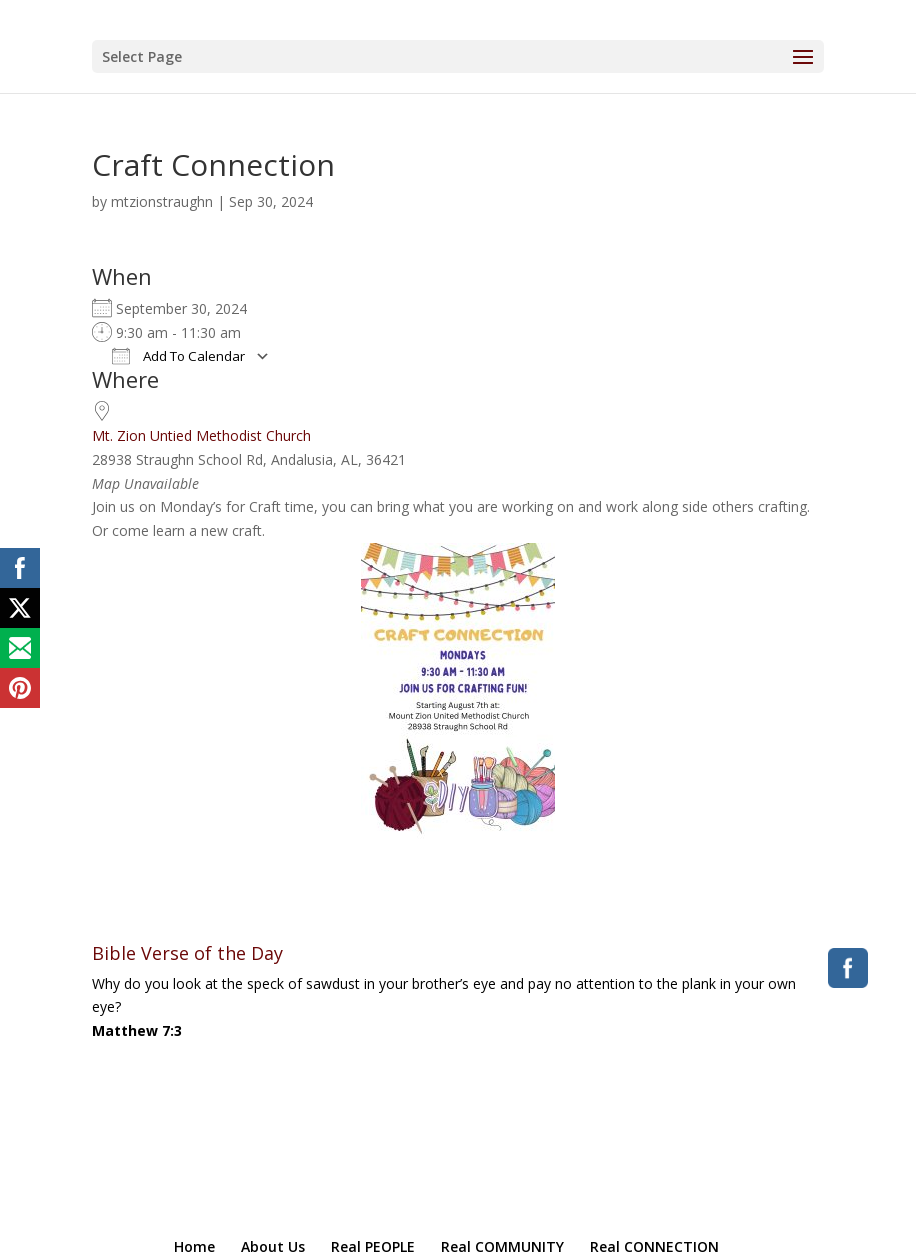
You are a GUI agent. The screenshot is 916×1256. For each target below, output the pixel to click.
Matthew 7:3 (137, 1030)
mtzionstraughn (162, 201)
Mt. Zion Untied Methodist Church (201, 435)
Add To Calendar (178, 356)
